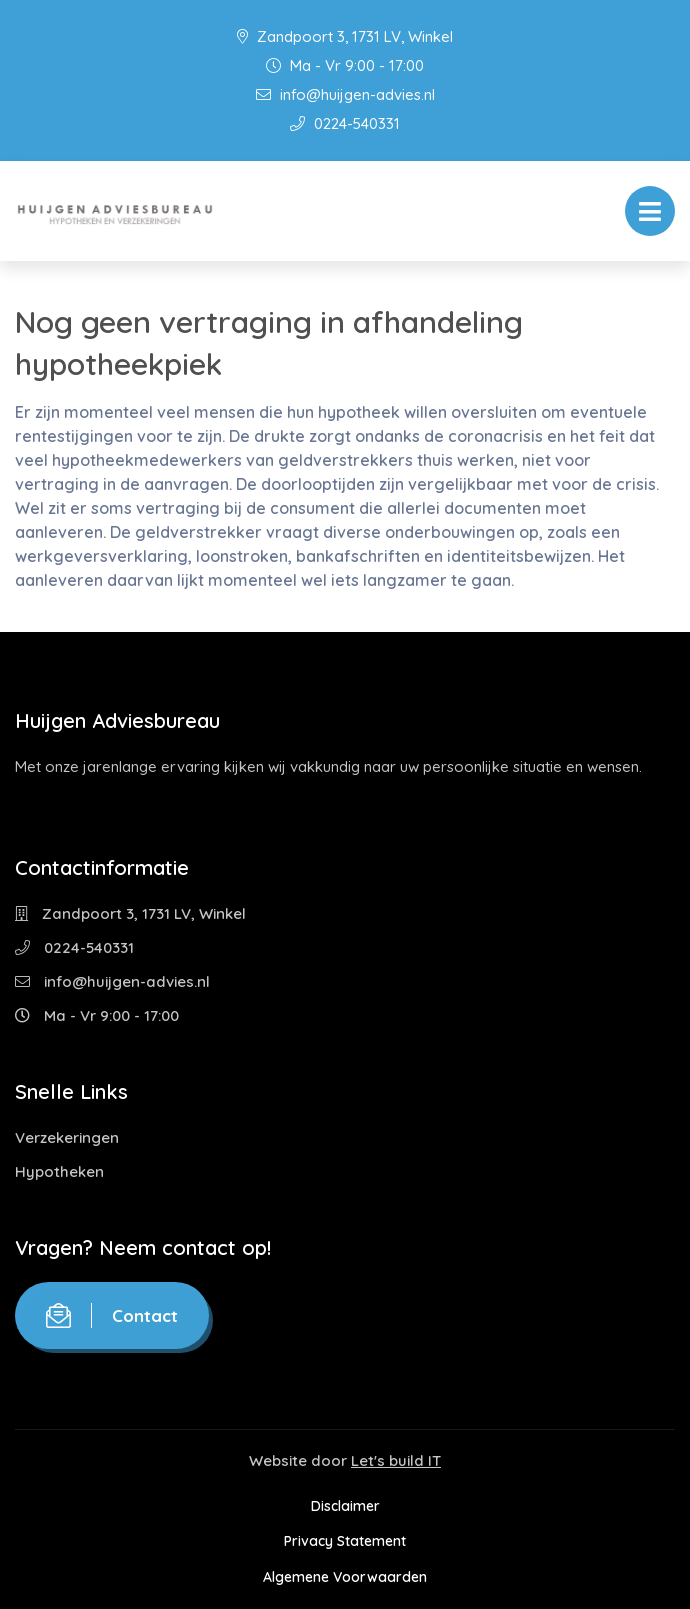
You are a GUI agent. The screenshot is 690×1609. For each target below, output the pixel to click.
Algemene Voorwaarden (345, 1577)
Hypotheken (59, 1171)
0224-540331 (345, 123)
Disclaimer (345, 1506)
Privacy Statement (345, 1541)
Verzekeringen (67, 1137)
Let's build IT (396, 1460)
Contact (112, 1315)
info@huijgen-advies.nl (345, 94)
